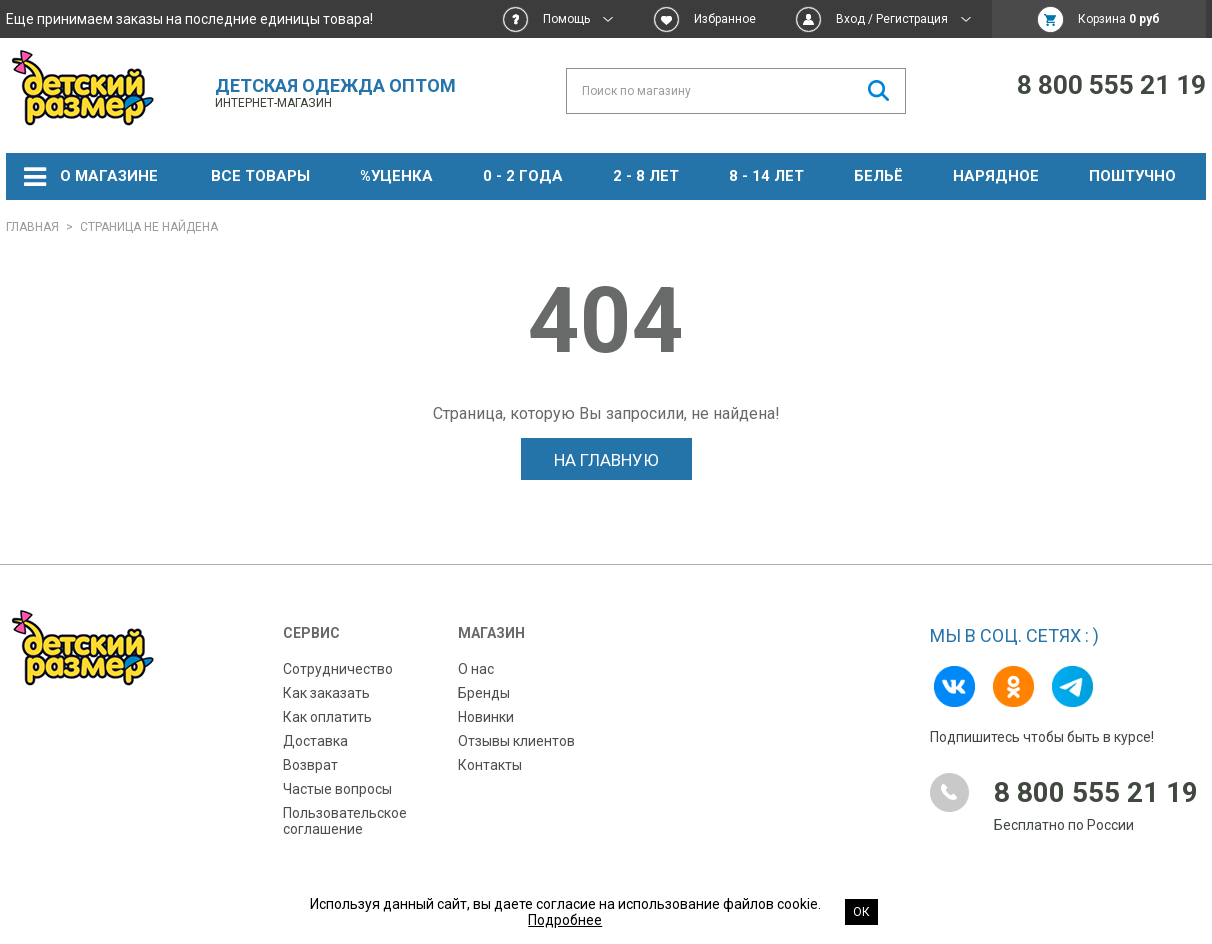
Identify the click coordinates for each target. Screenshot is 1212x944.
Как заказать (326, 693)
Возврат (310, 765)
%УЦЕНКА (396, 176)
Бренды (484, 693)
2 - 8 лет (646, 176)
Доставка (315, 741)
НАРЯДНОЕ (996, 176)
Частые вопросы (337, 789)
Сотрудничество (338, 669)
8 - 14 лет (766, 176)
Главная (32, 227)
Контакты (490, 765)
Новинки (486, 717)
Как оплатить (327, 717)
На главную (606, 460)
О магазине (109, 176)
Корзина (1119, 19)
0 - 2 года (523, 176)
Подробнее (565, 920)
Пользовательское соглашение (345, 821)
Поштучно (1132, 176)
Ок (861, 912)
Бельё (878, 176)
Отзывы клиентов (516, 741)
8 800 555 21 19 (1111, 85)
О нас (476, 669)
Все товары (260, 176)
